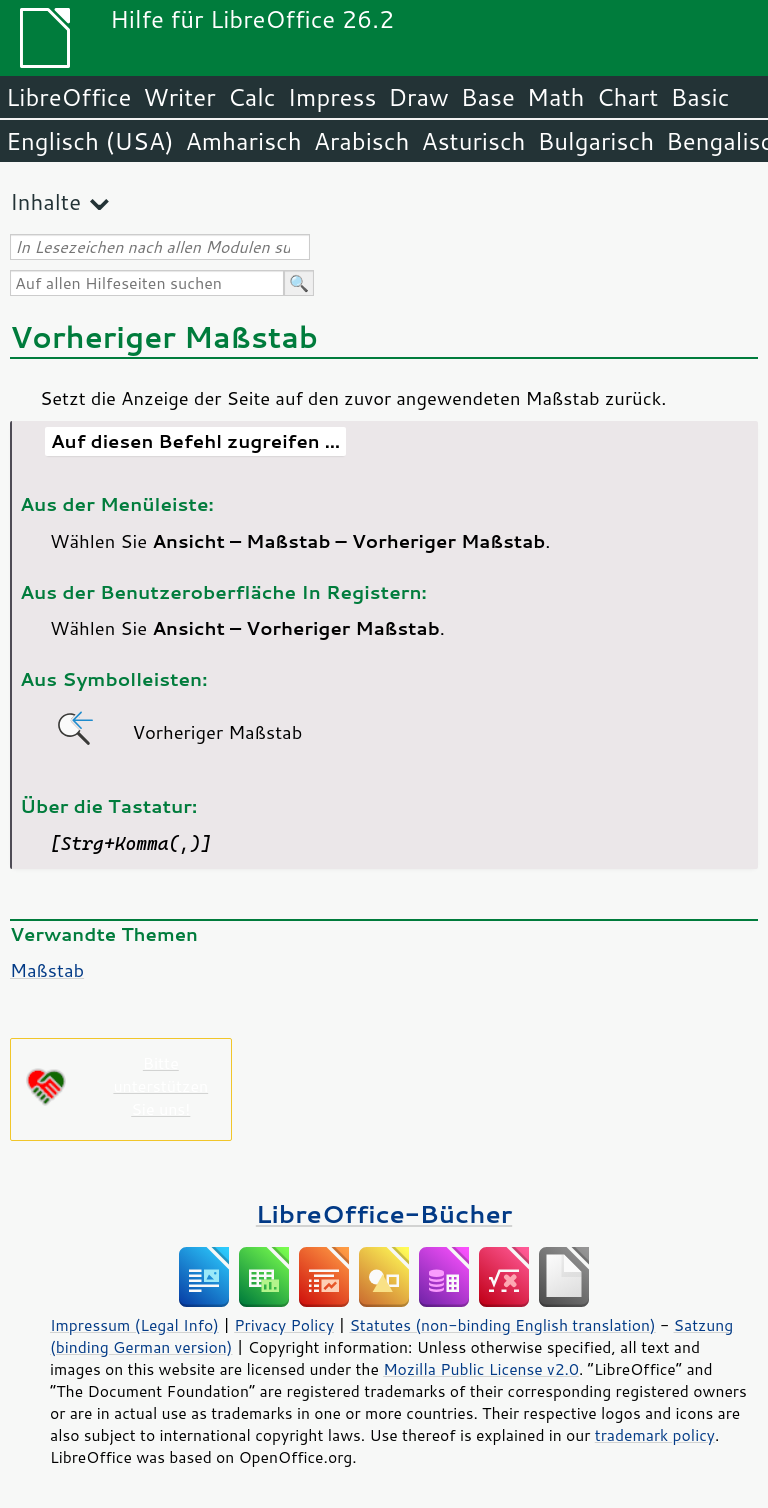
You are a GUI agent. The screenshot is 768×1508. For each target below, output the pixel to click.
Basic (699, 97)
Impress (332, 97)
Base (488, 97)
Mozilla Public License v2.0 (481, 1369)
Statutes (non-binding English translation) (502, 1325)
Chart (627, 97)
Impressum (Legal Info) (134, 1325)
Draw (418, 97)
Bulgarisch (596, 141)
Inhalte (45, 201)
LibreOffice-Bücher (384, 1213)
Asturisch (473, 141)
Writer (179, 97)
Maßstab (47, 970)
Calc (252, 97)
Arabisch (362, 141)
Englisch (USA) (90, 141)
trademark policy (655, 1435)
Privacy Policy (284, 1325)
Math (556, 97)
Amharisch (244, 141)
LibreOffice (68, 97)
